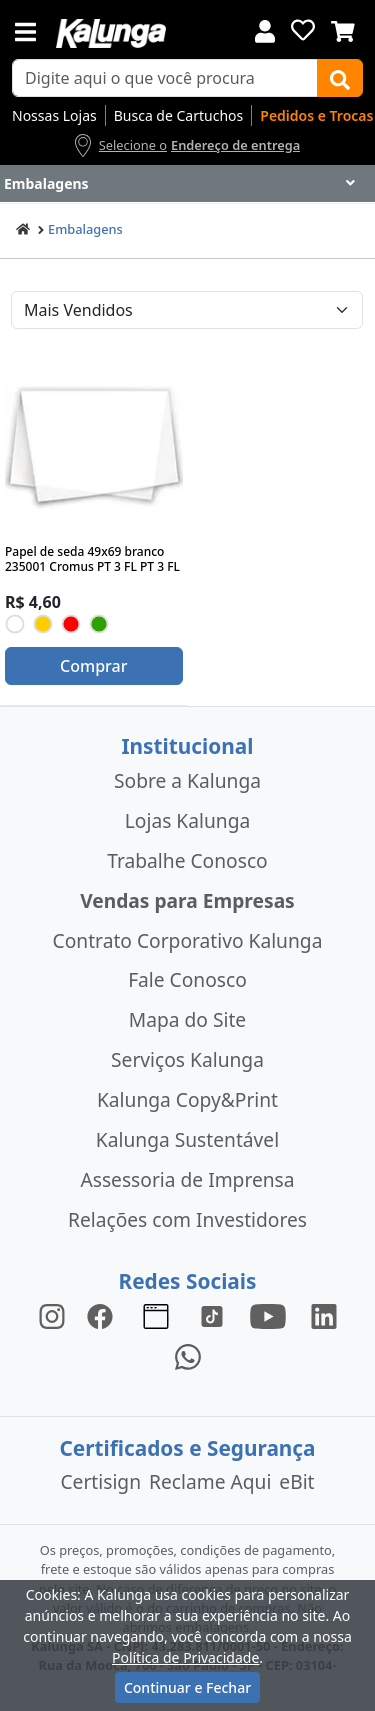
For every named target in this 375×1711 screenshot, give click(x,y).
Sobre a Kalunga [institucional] (187, 780)
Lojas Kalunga (187, 820)
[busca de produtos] (165, 78)
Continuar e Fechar (187, 1687)
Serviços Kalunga (187, 1059)
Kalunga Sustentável (187, 1139)
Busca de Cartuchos (179, 115)
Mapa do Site (187, 1019)
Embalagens (85, 229)
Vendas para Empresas (187, 900)
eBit (296, 1481)
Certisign (100, 1481)
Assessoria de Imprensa (187, 1179)
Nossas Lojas (54, 115)
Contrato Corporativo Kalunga (188, 940)
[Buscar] (340, 78)
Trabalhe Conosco (187, 860)
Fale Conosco (187, 979)
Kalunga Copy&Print (187, 1099)
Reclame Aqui (210, 1481)
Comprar (93, 666)
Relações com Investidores (187, 1219)
